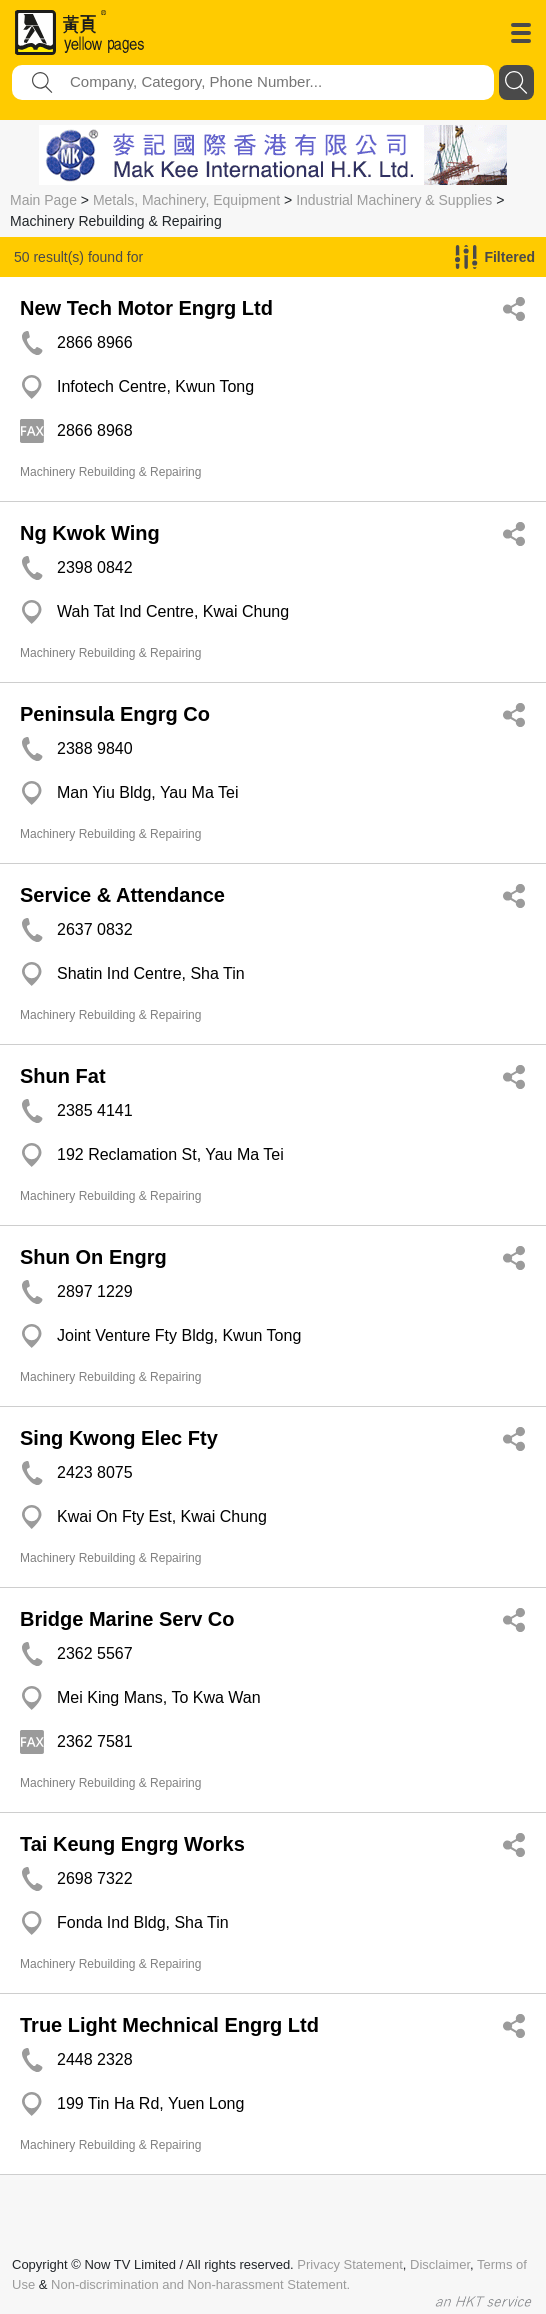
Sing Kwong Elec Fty (119, 1438)
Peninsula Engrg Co (115, 714)
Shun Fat (63, 1076)
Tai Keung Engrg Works (132, 1844)
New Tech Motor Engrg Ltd (146, 308)
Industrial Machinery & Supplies (394, 200)
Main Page (43, 200)
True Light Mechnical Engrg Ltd (169, 2025)
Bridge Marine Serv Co (127, 1619)
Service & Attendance (122, 895)
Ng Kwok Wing (90, 533)
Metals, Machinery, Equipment (186, 200)
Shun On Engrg (93, 1257)
